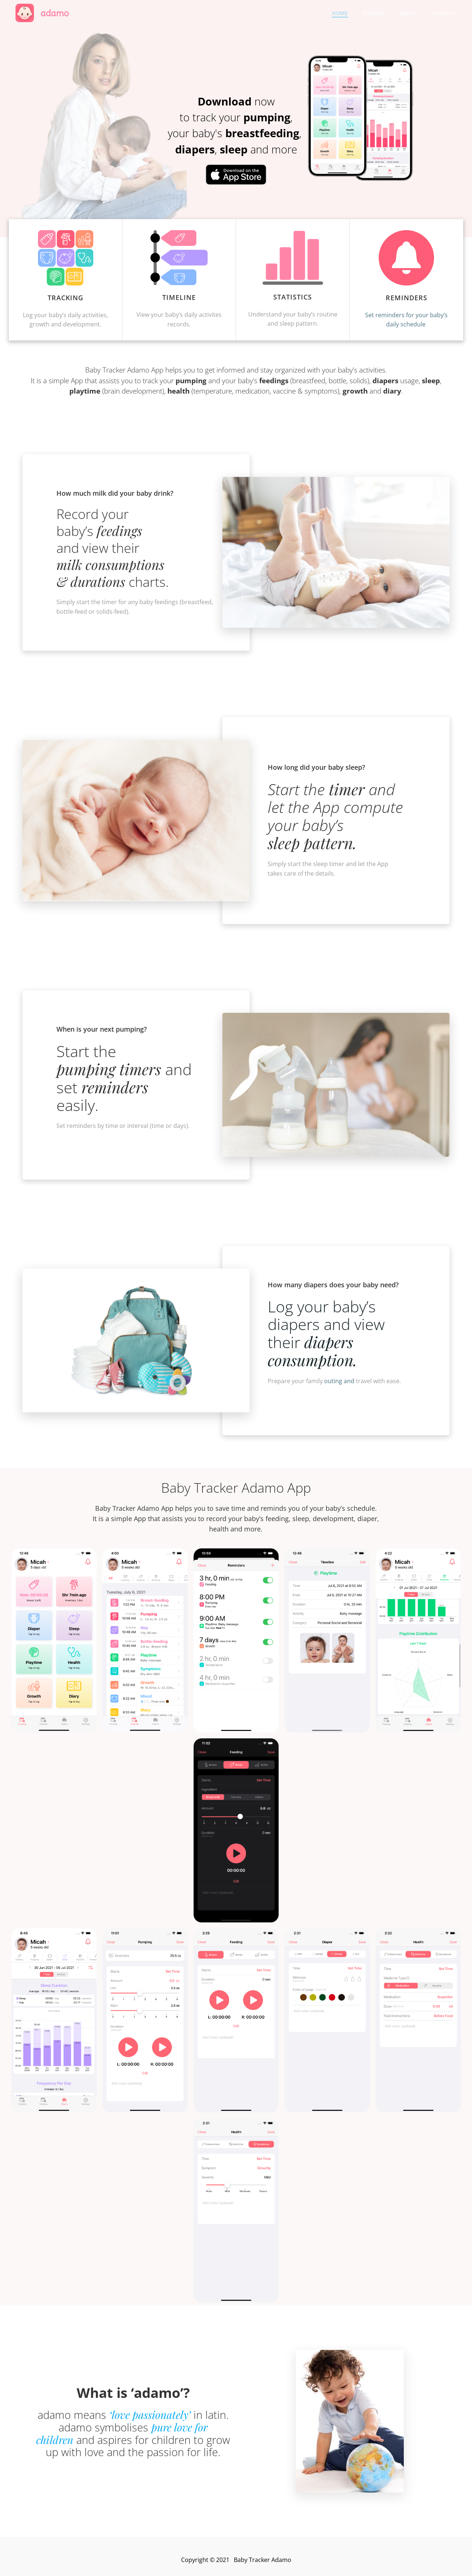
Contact (444, 13)
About (408, 13)
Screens (373, 13)
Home (340, 13)
